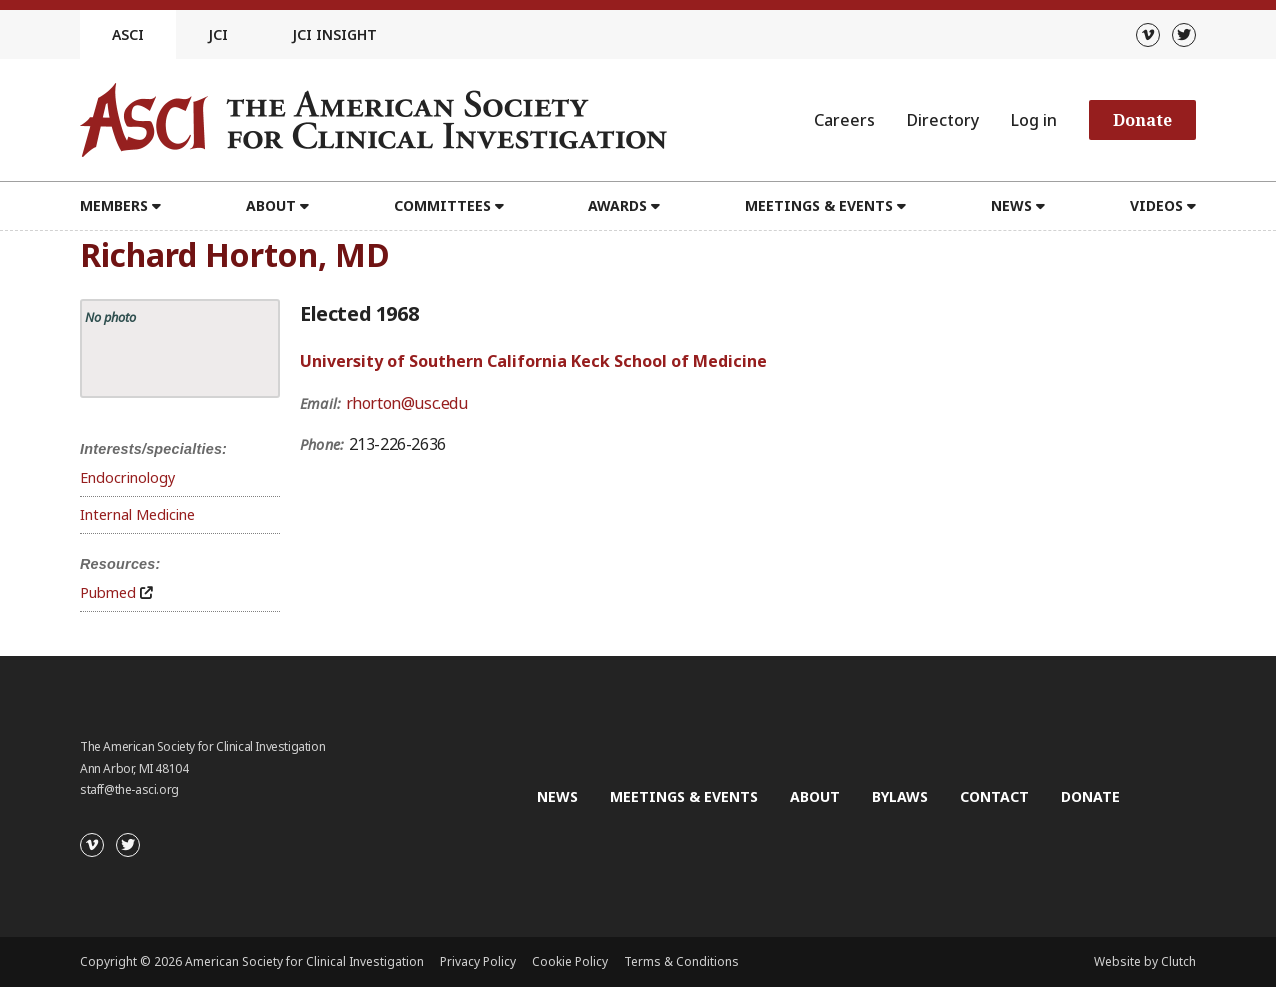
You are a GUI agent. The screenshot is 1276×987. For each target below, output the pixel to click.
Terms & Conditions (681, 961)
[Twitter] (1184, 35)
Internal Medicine (137, 514)
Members (114, 205)
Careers (844, 120)
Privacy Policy (478, 961)
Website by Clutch (1145, 961)
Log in (1034, 120)
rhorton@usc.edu (407, 403)
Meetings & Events (819, 205)
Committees (442, 205)
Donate (1142, 120)
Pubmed (108, 592)
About (271, 205)
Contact (994, 796)
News (1011, 205)
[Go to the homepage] (373, 120)
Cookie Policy (570, 961)
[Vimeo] (1148, 35)
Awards (617, 205)
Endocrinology (127, 477)
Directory (943, 120)
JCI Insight (334, 34)
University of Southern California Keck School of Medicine (533, 361)
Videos (1156, 205)
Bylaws (900, 796)
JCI (218, 34)
